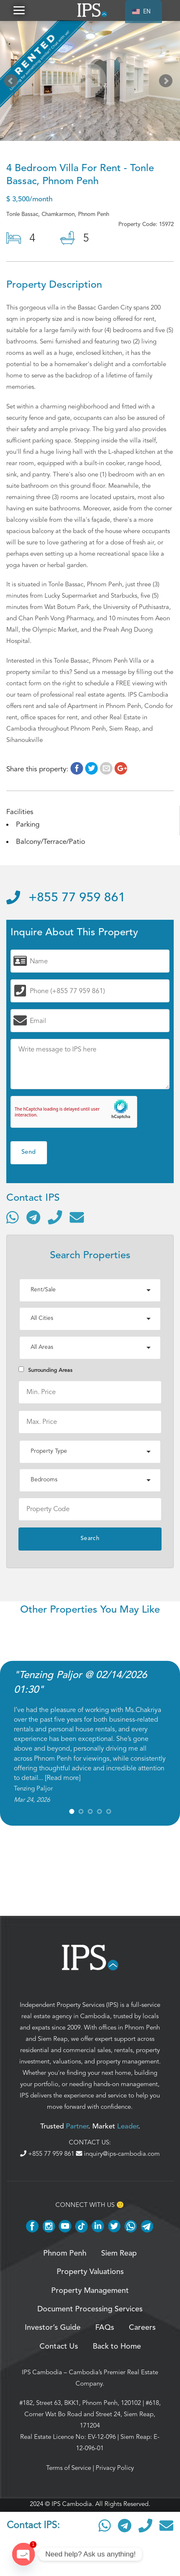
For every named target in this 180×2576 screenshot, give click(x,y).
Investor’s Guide (53, 2327)
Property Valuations (90, 2272)
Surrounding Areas (45, 1370)
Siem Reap (53, 2039)
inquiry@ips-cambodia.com (118, 2153)
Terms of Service (68, 2468)
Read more (63, 1778)
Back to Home (117, 2346)
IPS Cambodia (42, 2372)
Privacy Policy (115, 2468)
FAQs (104, 2327)
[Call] (55, 1217)
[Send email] (77, 1217)
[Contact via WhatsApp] (12, 1217)
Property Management (90, 2291)
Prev (12, 82)
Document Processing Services (90, 2309)
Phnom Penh (142, 2027)
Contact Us (58, 2346)
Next (167, 82)
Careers (142, 2327)
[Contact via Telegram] (33, 1217)
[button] (18, 10)
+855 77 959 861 (65, 898)
